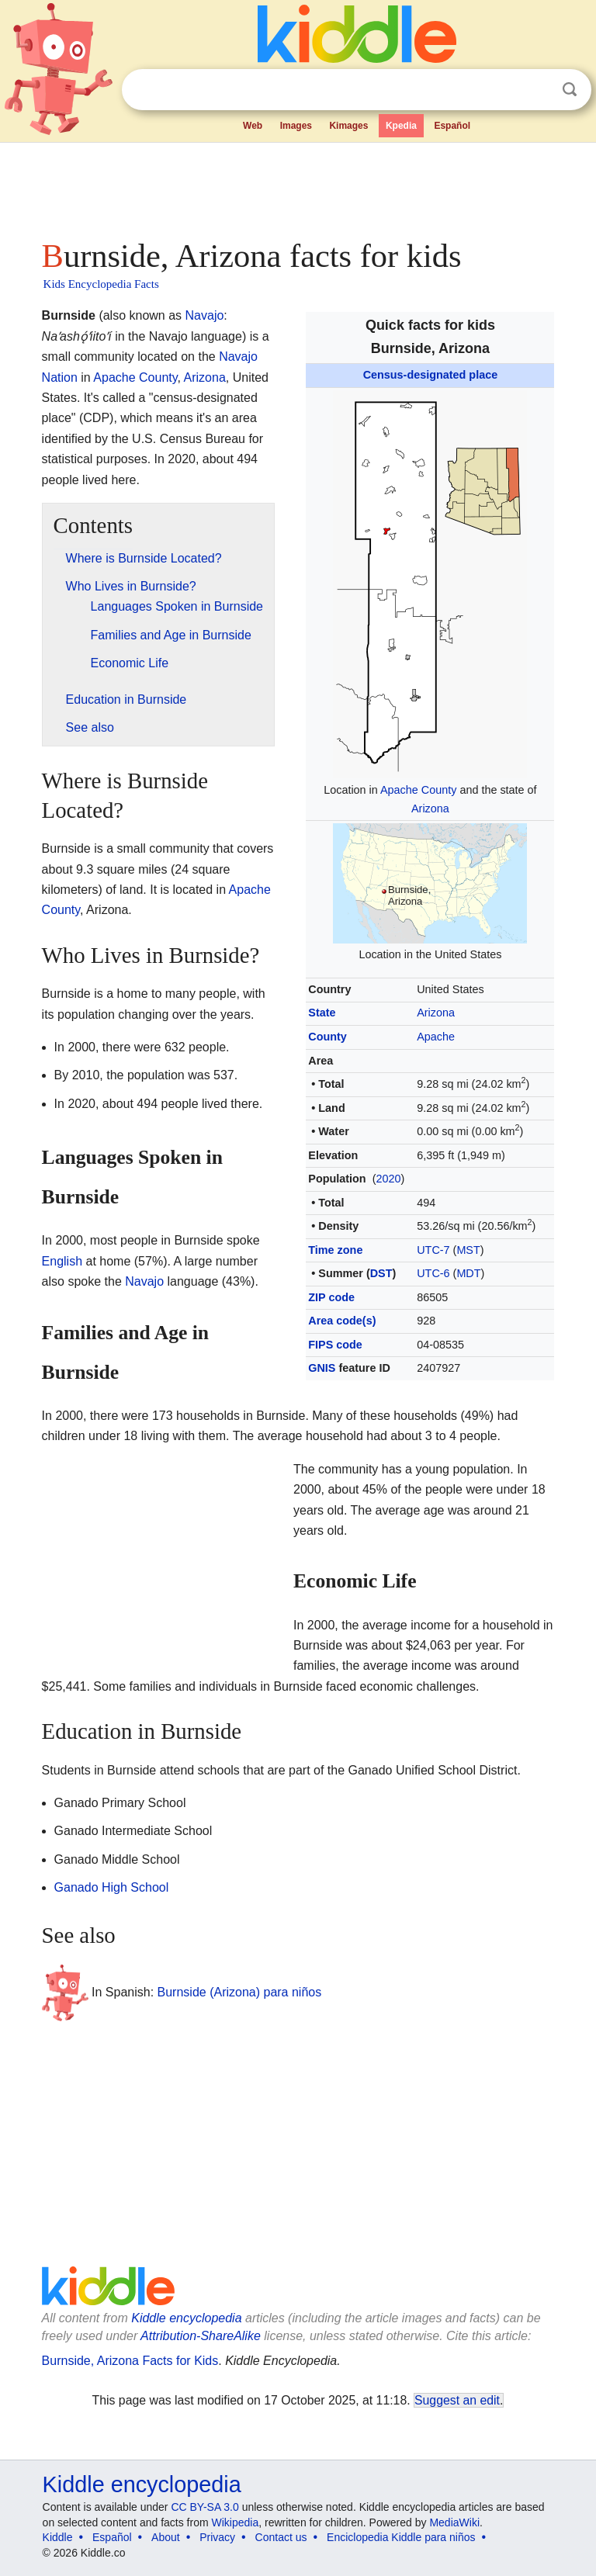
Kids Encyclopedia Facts (101, 284)
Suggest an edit (457, 2400)
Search (569, 89)
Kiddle (58, 2537)
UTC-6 (433, 1273)
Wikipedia (235, 2522)
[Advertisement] (298, 186)
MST (468, 1250)
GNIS (321, 1368)
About (165, 2537)
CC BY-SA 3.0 (204, 2507)
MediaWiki (454, 2522)
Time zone (335, 1250)
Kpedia (401, 125)
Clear (538, 90)
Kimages (348, 125)
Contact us (281, 2537)
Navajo (204, 315)
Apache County (418, 790)
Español (452, 125)
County (327, 1036)
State (321, 1012)
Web (252, 125)
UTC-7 (433, 1250)
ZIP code (331, 1297)
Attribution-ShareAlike (200, 2335)
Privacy (217, 2537)
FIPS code (335, 1344)
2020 (388, 1178)
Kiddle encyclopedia (186, 2318)
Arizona (430, 808)
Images (296, 125)
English (62, 1261)
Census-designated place (430, 375)
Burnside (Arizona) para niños (240, 1992)
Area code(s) (342, 1320)
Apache (436, 1036)
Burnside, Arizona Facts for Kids (130, 2360)
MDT (468, 1273)
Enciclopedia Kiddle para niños (401, 2537)
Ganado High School (111, 1887)
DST (381, 1273)
